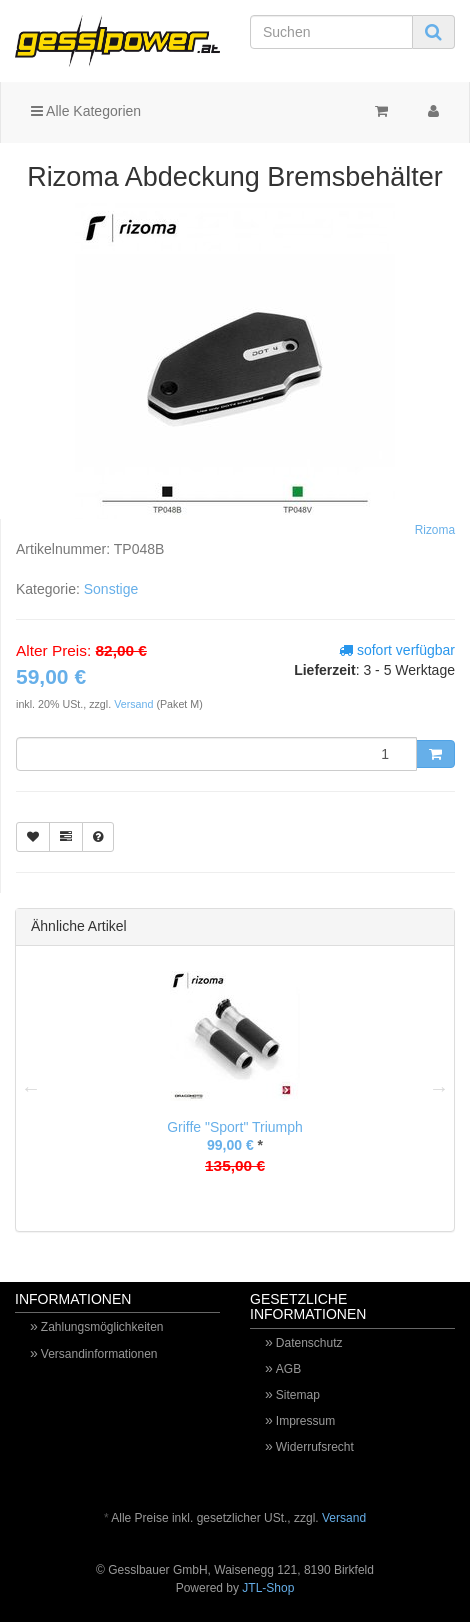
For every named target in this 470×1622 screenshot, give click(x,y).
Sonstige (111, 589)
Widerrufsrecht (315, 1447)
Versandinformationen (99, 1354)
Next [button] (439, 1088)
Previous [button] (31, 1088)
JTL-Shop (268, 1588)
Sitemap (298, 1395)
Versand (135, 704)
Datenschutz (309, 1343)
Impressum (305, 1421)
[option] (235, 1088)
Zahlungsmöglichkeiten (102, 1327)
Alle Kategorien (86, 111)
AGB (288, 1369)
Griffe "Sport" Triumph (235, 1127)
